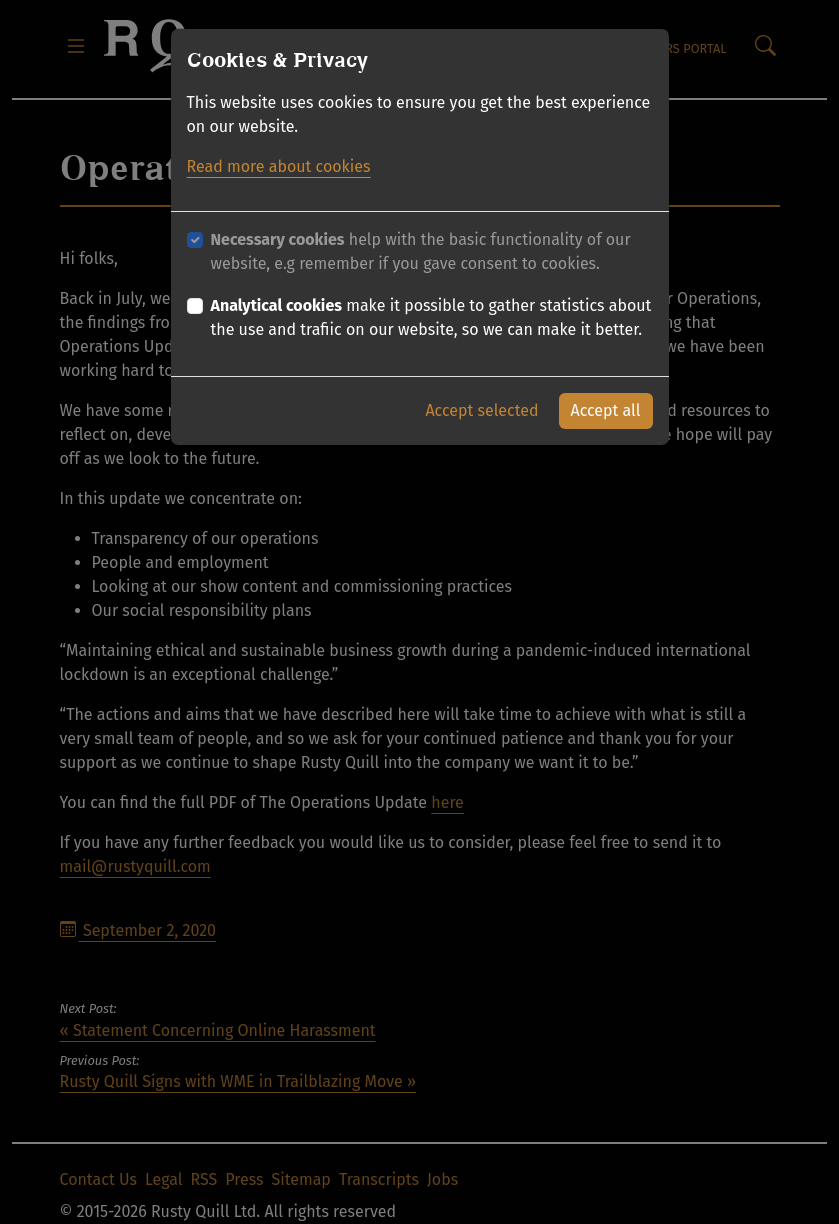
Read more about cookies (279, 166)
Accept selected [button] (481, 410)
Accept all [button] (606, 410)
